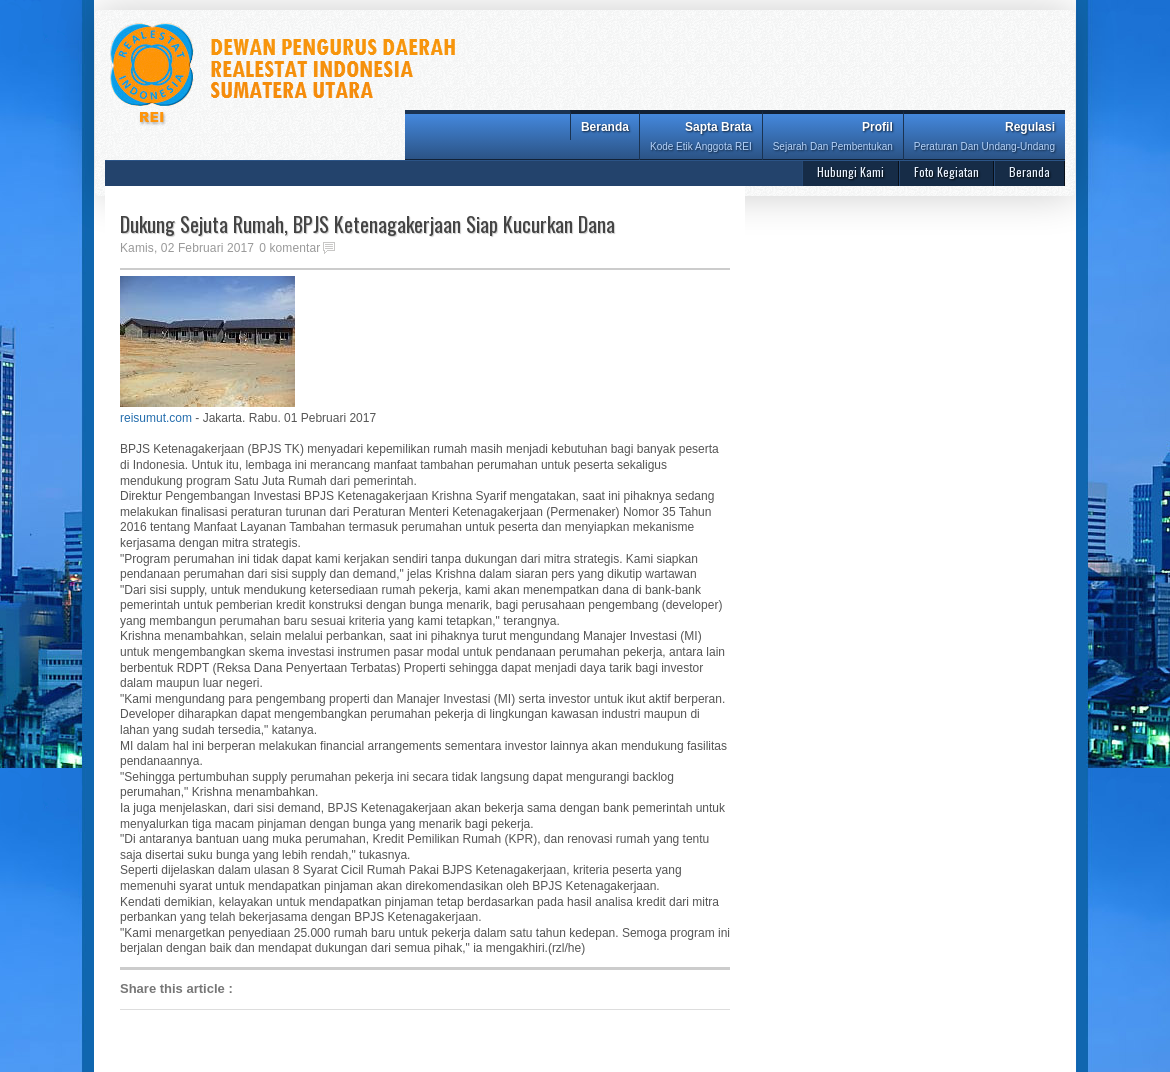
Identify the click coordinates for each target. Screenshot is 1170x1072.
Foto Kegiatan (946, 171)
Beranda (605, 127)
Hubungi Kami (850, 171)
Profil (833, 138)
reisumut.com (156, 418)
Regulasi (984, 138)
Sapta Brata (701, 138)
